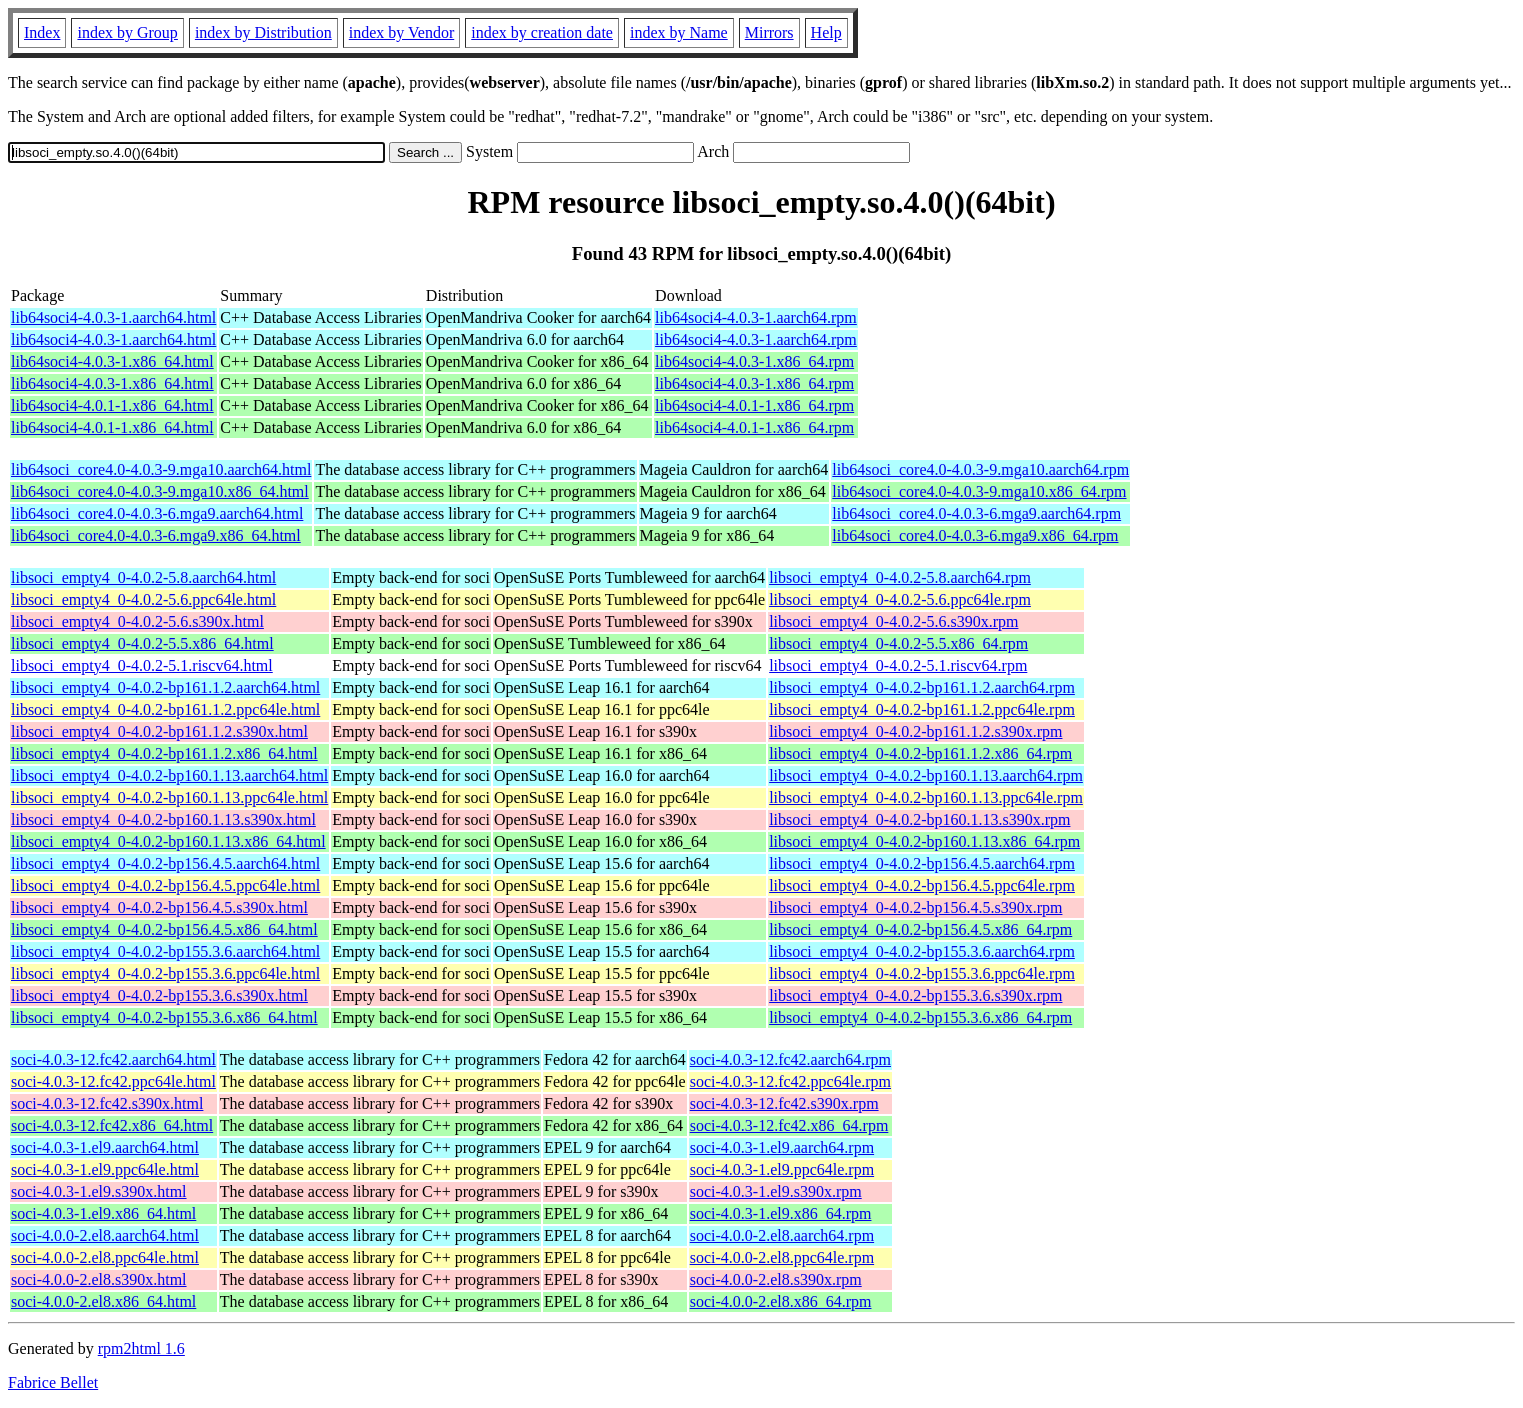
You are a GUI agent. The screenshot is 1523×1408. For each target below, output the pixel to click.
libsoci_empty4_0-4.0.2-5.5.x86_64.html (142, 643)
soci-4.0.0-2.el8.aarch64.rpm (782, 1235)
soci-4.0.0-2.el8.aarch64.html (105, 1235)
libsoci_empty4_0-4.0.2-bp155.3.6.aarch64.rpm (922, 951)
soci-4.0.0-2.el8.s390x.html (99, 1279)
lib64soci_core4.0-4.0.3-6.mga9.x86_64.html (156, 535)
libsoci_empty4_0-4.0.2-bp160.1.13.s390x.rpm (919, 819)
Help (826, 32)
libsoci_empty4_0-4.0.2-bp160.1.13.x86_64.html (168, 841)
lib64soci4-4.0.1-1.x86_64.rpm (754, 405)
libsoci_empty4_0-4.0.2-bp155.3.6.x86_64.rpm (920, 1017)
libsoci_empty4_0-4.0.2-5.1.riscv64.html (142, 665)
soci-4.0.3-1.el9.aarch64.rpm (782, 1147)
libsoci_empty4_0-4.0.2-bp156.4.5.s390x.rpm (915, 907)
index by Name (679, 32)
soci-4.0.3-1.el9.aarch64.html (105, 1147)
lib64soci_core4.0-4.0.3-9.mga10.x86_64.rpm (979, 491)
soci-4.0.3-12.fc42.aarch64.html (113, 1059)
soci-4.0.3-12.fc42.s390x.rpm (784, 1103)
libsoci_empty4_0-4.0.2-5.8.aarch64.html (143, 577)
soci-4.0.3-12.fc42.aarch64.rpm (790, 1059)
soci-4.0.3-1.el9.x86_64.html (103, 1213)
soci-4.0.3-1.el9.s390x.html (99, 1191)
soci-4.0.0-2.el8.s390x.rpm (776, 1279)
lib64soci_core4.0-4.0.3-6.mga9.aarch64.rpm (976, 513)
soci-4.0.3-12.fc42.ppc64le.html (113, 1081)
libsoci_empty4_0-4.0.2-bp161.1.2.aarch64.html (165, 687)
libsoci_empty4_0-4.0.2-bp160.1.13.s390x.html (163, 819)
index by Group (127, 32)
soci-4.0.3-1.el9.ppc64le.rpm (782, 1169)
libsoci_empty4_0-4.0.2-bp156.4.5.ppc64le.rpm (922, 885)
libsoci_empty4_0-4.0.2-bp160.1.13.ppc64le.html (169, 797)
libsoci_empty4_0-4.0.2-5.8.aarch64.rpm (900, 577)
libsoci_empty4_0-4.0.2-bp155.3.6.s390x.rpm (915, 995)
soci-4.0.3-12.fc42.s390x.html (107, 1103)
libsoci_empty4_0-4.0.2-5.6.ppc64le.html (143, 599)
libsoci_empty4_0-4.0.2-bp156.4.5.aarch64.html (165, 863)
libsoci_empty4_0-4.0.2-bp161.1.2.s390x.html (159, 731)
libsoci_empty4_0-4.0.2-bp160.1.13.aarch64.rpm (926, 775)
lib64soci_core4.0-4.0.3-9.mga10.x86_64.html (160, 491)
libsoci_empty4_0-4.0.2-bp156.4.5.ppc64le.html (165, 885)
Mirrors (769, 32)
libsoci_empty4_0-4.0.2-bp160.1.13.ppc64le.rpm (926, 797)
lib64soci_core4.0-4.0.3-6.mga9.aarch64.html (157, 513)
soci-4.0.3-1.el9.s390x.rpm (776, 1191)
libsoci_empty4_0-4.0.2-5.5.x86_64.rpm (898, 643)
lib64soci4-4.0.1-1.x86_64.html (112, 405)
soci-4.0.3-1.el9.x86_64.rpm (781, 1213)
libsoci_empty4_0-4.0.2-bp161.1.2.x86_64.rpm (920, 753)
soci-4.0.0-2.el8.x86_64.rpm (781, 1301)
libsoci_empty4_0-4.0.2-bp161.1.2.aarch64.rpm (922, 687)
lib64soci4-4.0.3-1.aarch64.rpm (756, 317)
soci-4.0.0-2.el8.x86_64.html (103, 1301)
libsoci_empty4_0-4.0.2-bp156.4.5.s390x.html (159, 907)
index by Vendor (401, 32)
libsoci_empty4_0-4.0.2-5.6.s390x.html (137, 621)
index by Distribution (263, 32)
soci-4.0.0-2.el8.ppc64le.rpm (782, 1257)
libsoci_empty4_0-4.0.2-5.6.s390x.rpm (893, 621)
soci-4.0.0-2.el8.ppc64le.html (105, 1257)
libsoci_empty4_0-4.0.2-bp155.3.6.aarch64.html (165, 951)
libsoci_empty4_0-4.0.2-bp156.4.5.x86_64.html (164, 929)
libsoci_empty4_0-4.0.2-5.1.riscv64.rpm (898, 665)
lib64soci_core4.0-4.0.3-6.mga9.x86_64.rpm (975, 535)
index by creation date (542, 32)
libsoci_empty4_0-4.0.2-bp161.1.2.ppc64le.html (165, 709)
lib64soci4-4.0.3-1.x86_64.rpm (754, 361)
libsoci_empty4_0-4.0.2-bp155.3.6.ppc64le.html (165, 973)
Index (42, 32)
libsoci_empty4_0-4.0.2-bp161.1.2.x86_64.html (164, 753)
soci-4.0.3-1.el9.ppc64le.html (105, 1169)
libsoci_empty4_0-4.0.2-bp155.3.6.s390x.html (159, 995)
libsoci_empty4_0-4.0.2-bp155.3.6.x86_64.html (164, 1017)
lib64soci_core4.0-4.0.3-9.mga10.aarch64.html (161, 469)
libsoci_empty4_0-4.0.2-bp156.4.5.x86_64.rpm (920, 929)
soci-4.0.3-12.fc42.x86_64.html (112, 1125)
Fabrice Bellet (53, 1382)
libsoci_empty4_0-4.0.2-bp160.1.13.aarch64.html (169, 775)
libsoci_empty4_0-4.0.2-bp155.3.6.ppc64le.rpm (922, 973)
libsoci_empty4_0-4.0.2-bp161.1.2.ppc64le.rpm (922, 709)
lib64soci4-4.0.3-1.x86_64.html (112, 361)
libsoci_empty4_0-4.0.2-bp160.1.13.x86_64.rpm (924, 841)
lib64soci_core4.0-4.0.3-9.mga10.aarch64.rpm (980, 469)
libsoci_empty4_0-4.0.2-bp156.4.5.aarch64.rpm (922, 863)
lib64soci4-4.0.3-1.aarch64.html (113, 317)
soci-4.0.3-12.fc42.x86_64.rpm (789, 1125)
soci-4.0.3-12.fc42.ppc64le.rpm (790, 1081)
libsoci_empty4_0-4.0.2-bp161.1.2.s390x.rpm (915, 731)
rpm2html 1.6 (141, 1348)
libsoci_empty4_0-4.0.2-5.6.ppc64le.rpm (900, 599)
